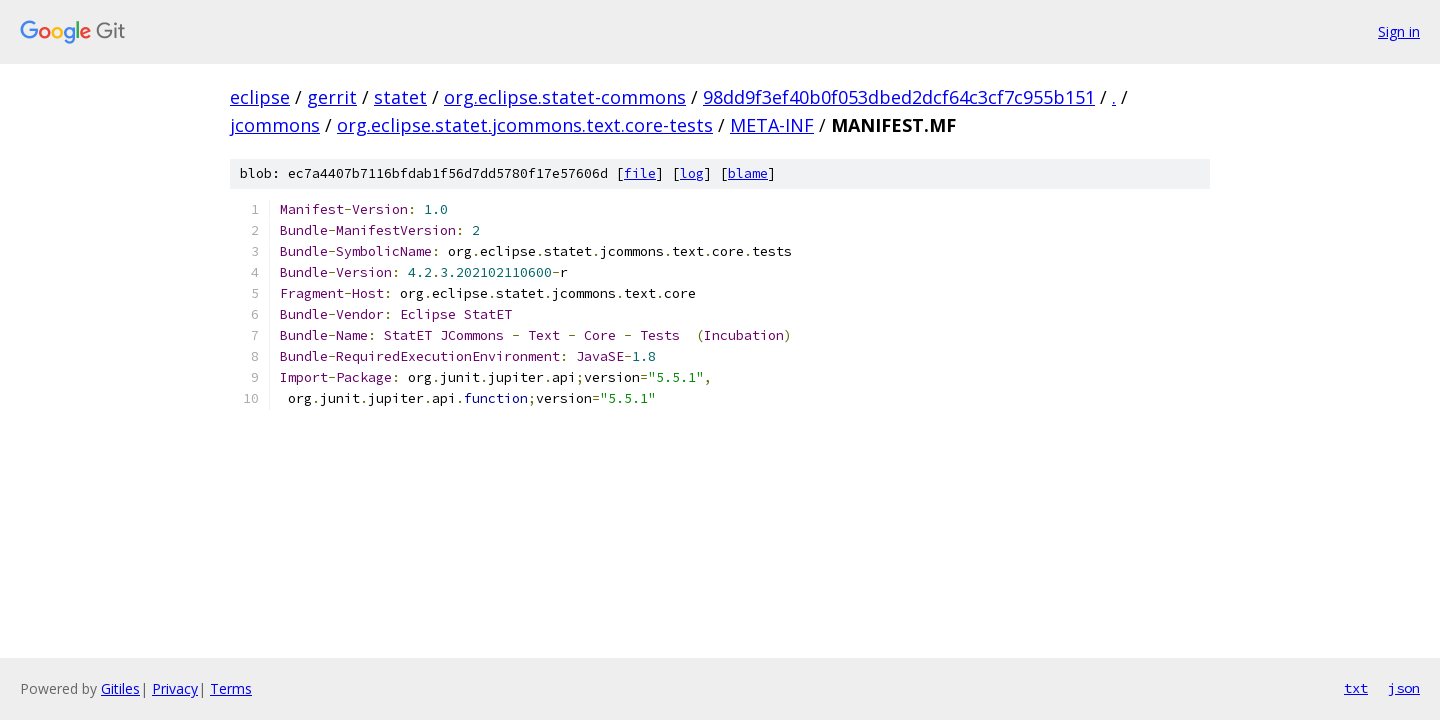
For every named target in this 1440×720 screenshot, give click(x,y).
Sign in (1399, 31)
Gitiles (120, 688)
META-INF (772, 125)
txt (1356, 688)
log (692, 173)
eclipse (260, 97)
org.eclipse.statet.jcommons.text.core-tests (525, 125)
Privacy (175, 688)
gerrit (332, 97)
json (1404, 688)
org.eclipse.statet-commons (565, 97)
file (640, 173)
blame (748, 173)
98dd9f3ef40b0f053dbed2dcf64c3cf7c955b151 (899, 97)
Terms (231, 688)
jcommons (275, 125)
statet (400, 97)
